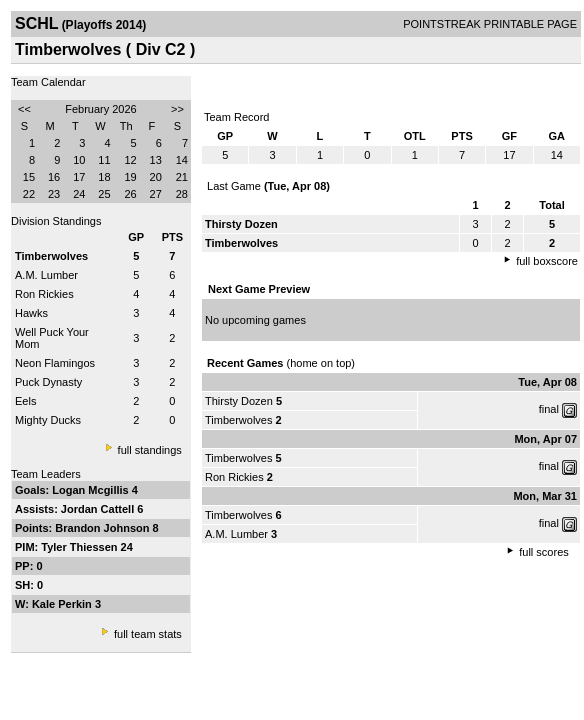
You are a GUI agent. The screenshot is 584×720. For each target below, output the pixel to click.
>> (177, 109)
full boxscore (547, 261)
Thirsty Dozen (239, 401)
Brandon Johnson (103, 528)
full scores (544, 552)
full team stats (148, 634)
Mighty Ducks (48, 420)
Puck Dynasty (48, 382)
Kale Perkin (63, 604)
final (549, 409)
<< (24, 109)
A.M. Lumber (46, 275)
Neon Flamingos (55, 363)
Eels (25, 401)
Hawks (31, 313)
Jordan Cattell (99, 509)
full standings (150, 450)
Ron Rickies (44, 294)
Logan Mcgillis (91, 490)
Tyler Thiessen (80, 547)
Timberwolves (238, 420)
